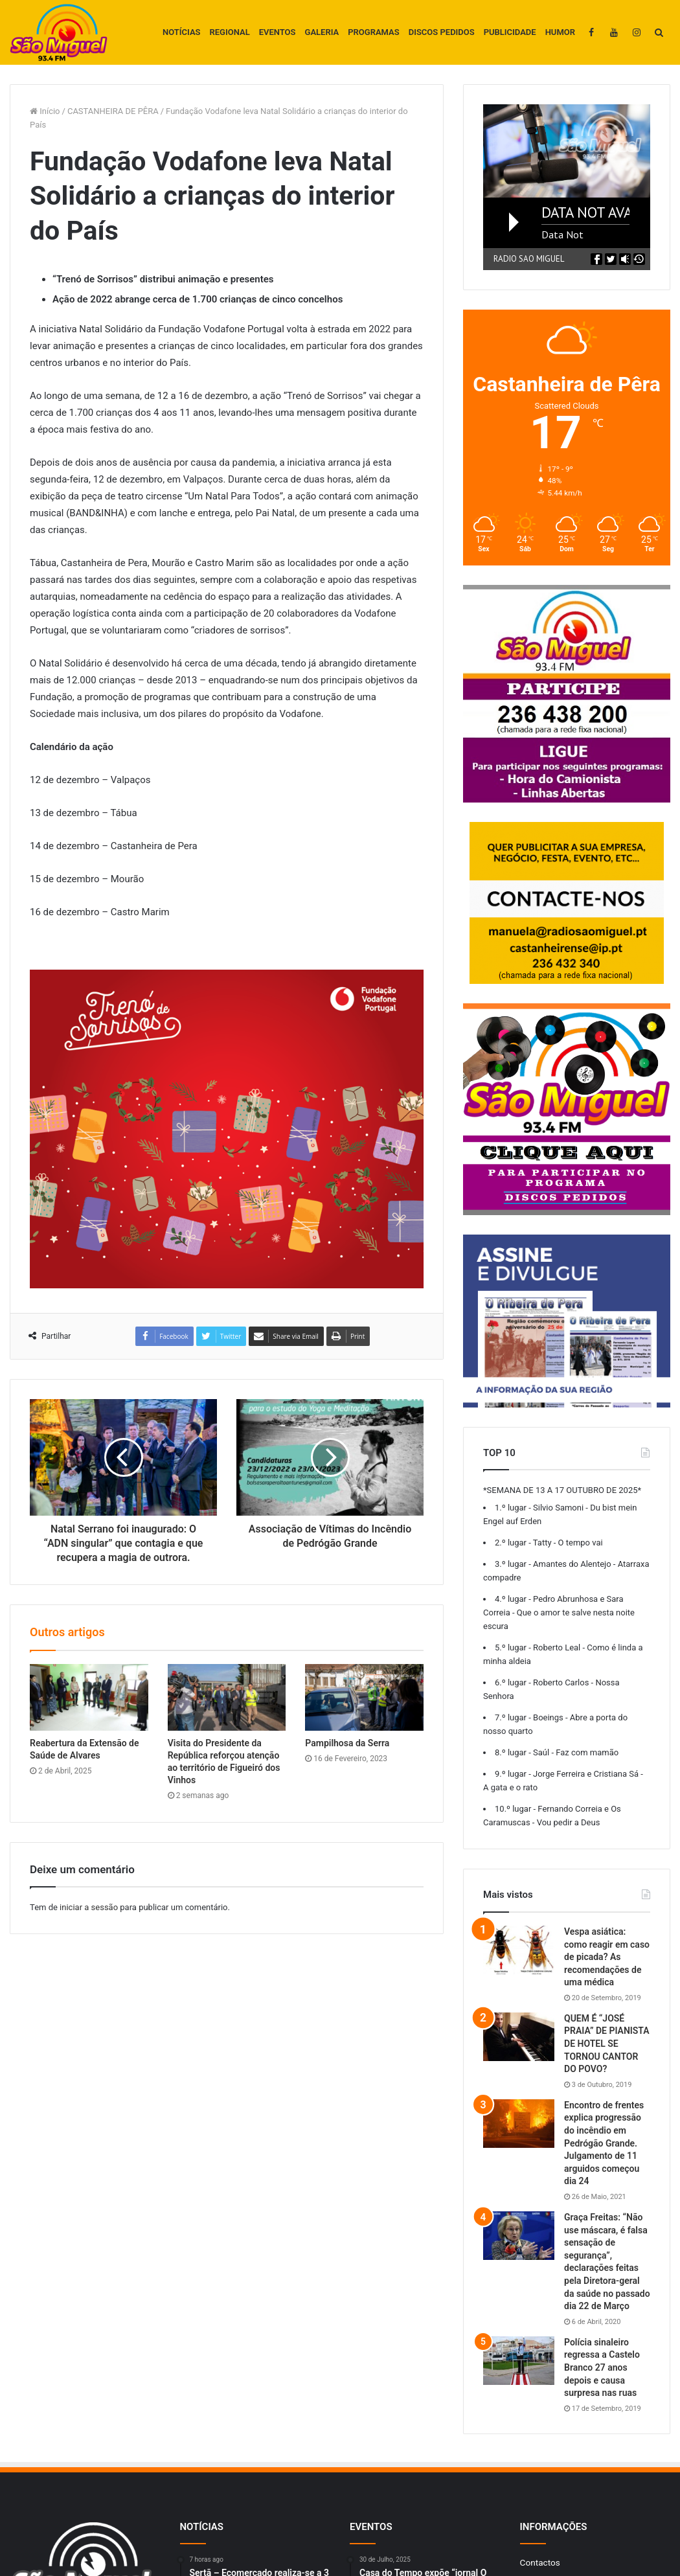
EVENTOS (277, 32)
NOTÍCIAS (182, 32)
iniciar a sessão (89, 1907)
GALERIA (322, 32)
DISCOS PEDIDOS (442, 32)
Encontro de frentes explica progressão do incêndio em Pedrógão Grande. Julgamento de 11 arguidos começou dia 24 (604, 2143)
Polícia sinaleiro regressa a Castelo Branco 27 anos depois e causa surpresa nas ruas (602, 2367)
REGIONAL (230, 32)
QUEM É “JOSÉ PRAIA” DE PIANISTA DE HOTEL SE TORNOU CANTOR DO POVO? (607, 2043)
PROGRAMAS (373, 32)
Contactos (540, 2562)
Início (45, 111)
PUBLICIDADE (510, 32)
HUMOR (560, 32)
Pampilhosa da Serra (347, 1743)
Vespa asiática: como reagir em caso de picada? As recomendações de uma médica (607, 1956)
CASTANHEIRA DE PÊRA (113, 111)
